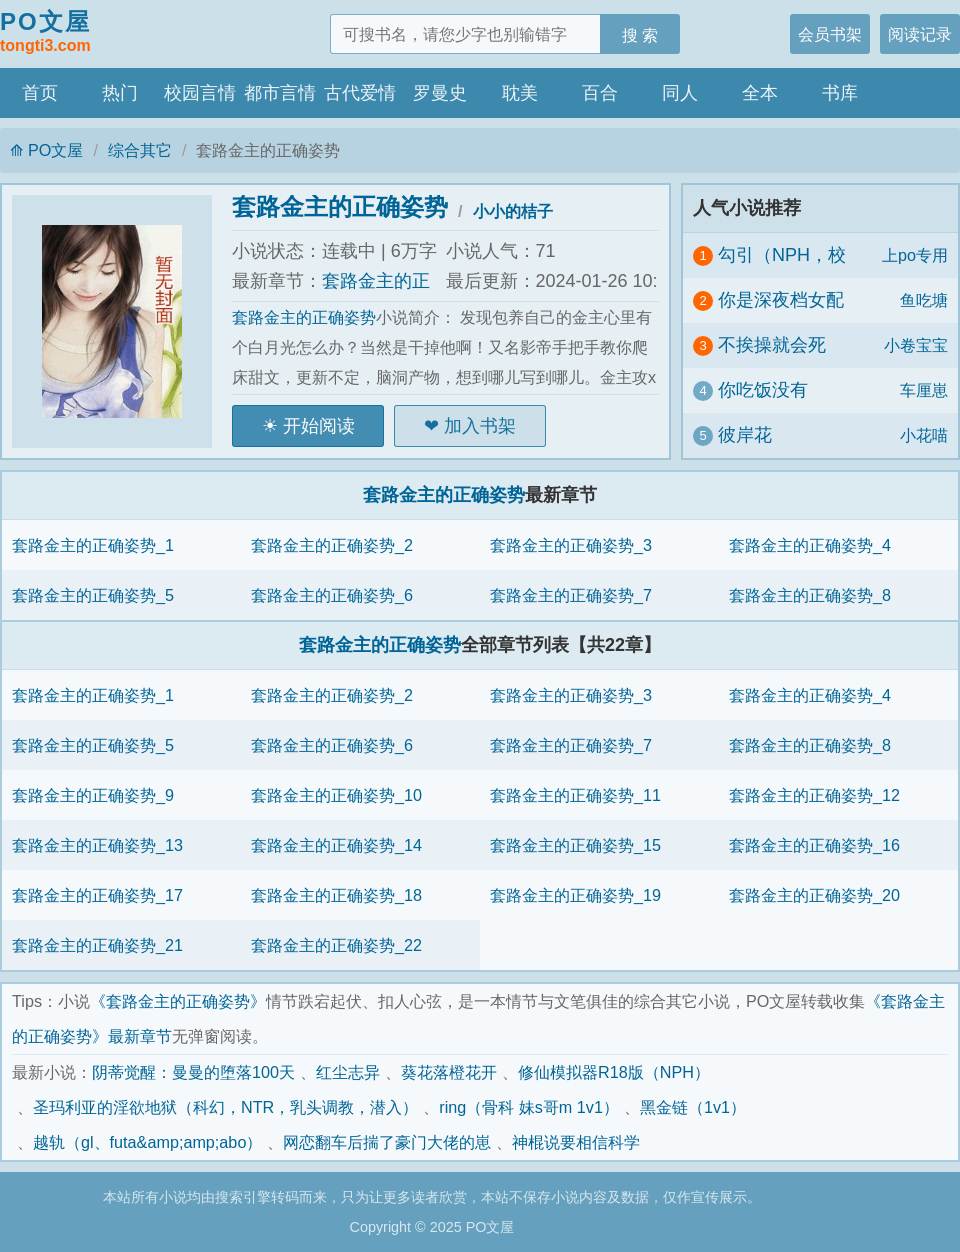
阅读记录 (920, 34)
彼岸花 (745, 435)
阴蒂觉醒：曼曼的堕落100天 (193, 1072)
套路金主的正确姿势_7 (571, 595)
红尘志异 (348, 1072)
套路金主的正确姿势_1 (93, 545)
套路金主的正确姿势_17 (97, 895)
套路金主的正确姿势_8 (810, 595)
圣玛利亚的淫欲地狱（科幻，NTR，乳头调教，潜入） (225, 1107)
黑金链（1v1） (693, 1107)
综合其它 (140, 150)
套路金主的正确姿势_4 (810, 545)
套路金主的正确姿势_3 (571, 545)
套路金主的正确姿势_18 (336, 895)
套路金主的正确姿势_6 (332, 595)
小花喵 (924, 435)
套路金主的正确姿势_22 (336, 945)
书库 (840, 93)
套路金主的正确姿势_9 (93, 795)
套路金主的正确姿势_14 (336, 845)
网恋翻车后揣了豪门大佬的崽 (387, 1142)
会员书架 (830, 34)
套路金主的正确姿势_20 (814, 895)
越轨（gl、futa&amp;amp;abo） (147, 1142)
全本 (760, 93)
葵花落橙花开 (449, 1072)
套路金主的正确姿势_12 (814, 795)
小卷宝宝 (916, 345)
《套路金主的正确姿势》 (178, 1001)
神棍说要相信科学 (576, 1142)
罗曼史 (440, 93)
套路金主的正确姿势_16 (814, 845)
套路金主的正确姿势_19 (575, 895)
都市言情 (280, 93)
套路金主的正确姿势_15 (575, 845)
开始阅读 (319, 426)
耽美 (520, 93)
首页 (40, 93)
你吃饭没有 (763, 390)
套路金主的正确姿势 (340, 206)
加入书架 (480, 426)
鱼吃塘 (924, 300)
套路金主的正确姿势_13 (97, 845)
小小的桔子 (513, 211)
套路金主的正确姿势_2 (332, 545)
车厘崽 (924, 390)
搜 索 (640, 35)
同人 (680, 93)
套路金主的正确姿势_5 (93, 595)
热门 (120, 93)
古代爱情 (360, 93)
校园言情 (200, 93)
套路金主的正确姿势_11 (575, 795)
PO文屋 (45, 33)
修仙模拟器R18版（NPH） (614, 1072)
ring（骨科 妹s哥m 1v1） (529, 1107)
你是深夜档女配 (781, 300)
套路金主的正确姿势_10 (336, 795)
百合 (600, 93)
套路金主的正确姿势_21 (97, 945)
